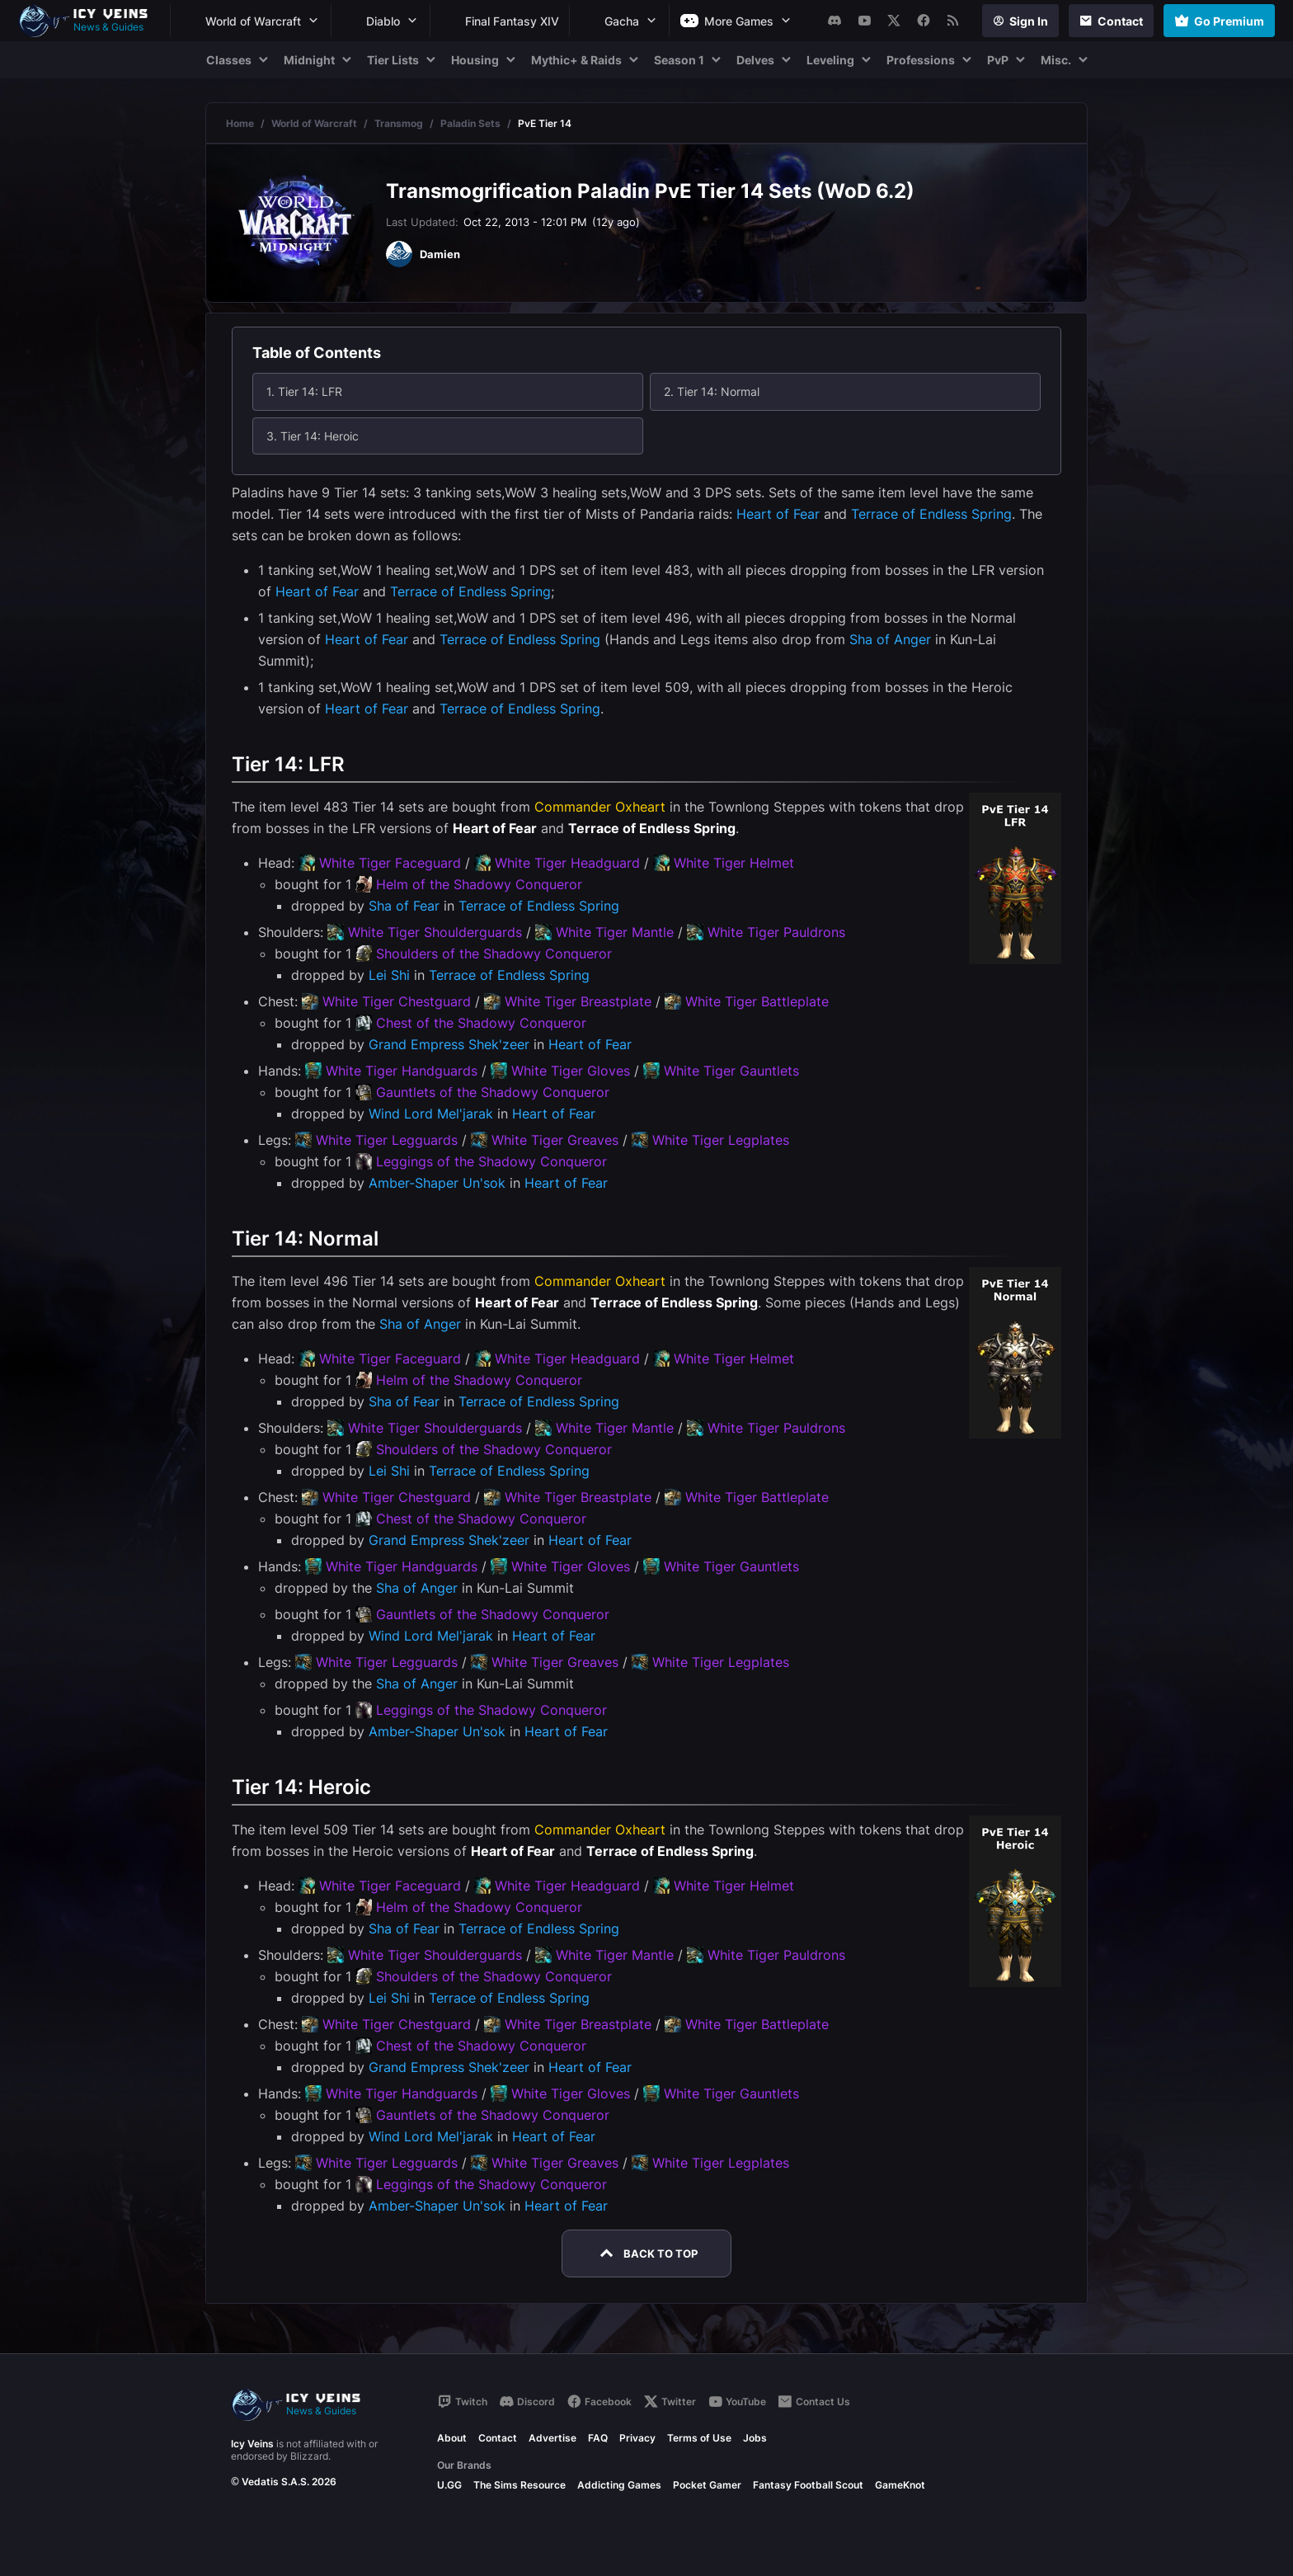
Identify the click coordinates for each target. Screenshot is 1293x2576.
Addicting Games (619, 2485)
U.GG (449, 2485)
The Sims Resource (519, 2485)
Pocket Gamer (707, 2485)
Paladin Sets (470, 123)
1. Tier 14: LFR (304, 391)
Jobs (755, 2438)
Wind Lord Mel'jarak (431, 1113)
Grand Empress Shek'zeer (449, 1044)
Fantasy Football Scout (808, 2485)
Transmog (398, 123)
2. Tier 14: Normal (711, 391)
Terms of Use (699, 2438)
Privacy (637, 2438)
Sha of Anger (890, 639)
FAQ (598, 2438)
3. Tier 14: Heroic (312, 436)
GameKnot (900, 2485)
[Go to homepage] (90, 20)
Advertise (552, 2438)
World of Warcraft (314, 123)
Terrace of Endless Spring (931, 514)
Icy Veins (252, 2443)
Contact (497, 2438)
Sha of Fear (404, 905)
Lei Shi (389, 975)
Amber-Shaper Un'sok (437, 1183)
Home (240, 123)
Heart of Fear (778, 514)
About (452, 2438)
